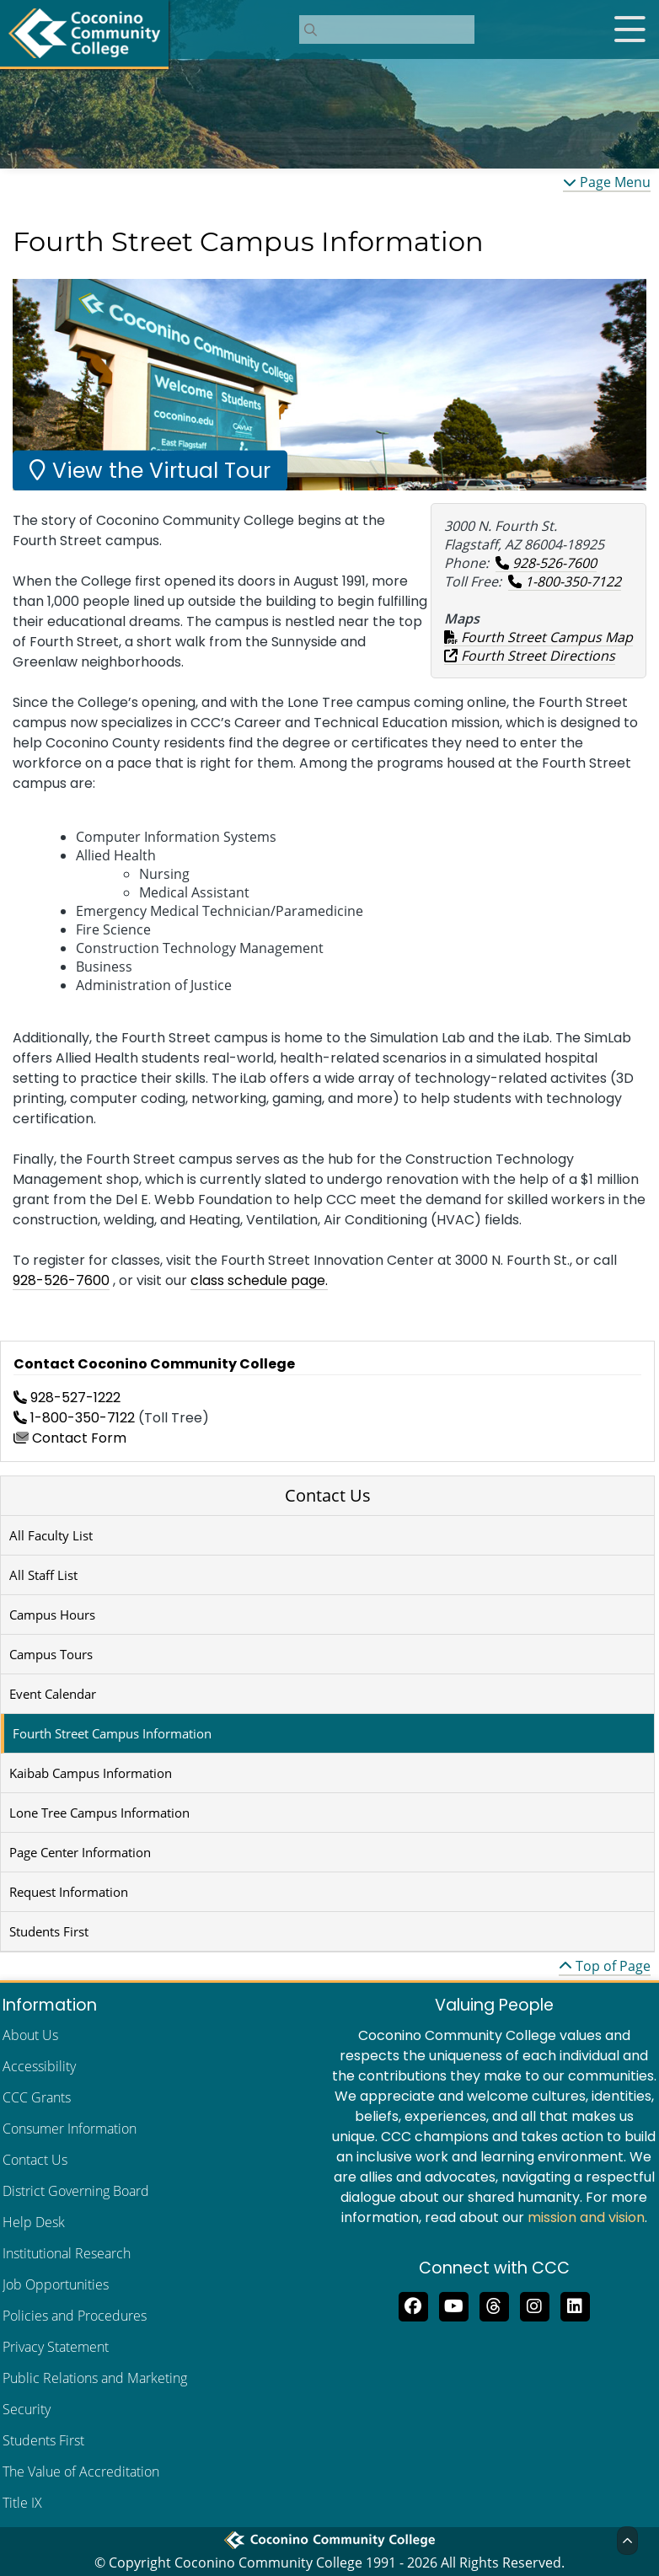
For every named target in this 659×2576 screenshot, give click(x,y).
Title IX (22, 2502)
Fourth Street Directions (529, 655)
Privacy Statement (56, 2347)
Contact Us (328, 1495)
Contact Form (69, 1438)
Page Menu (607, 182)
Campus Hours (52, 1614)
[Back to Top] (627, 2540)
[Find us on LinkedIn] (574, 2305)
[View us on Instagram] (534, 2305)
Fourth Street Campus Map (538, 637)
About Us (30, 2035)
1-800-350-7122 (564, 581)
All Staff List (43, 1574)
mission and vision (586, 2217)
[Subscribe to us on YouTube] (453, 2305)
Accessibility (39, 2066)
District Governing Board (76, 2191)
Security (27, 2409)
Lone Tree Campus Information (99, 1812)
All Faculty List (51, 1535)
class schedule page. (259, 1280)
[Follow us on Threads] (493, 2305)
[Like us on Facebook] (412, 2305)
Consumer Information (70, 2128)
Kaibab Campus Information (90, 1773)
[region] (329, 384)
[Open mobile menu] (629, 29)
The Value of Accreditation (81, 2471)
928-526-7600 (546, 563)
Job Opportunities (56, 2284)
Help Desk (34, 2222)
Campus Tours (51, 1654)
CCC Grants (37, 2097)
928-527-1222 (67, 1397)
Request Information (68, 1891)
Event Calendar (52, 1693)
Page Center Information (80, 1852)
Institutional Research (67, 2253)
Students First (48, 1931)
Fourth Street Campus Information (112, 1733)
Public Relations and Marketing (95, 2378)
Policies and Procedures (75, 2315)
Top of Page (605, 1966)
